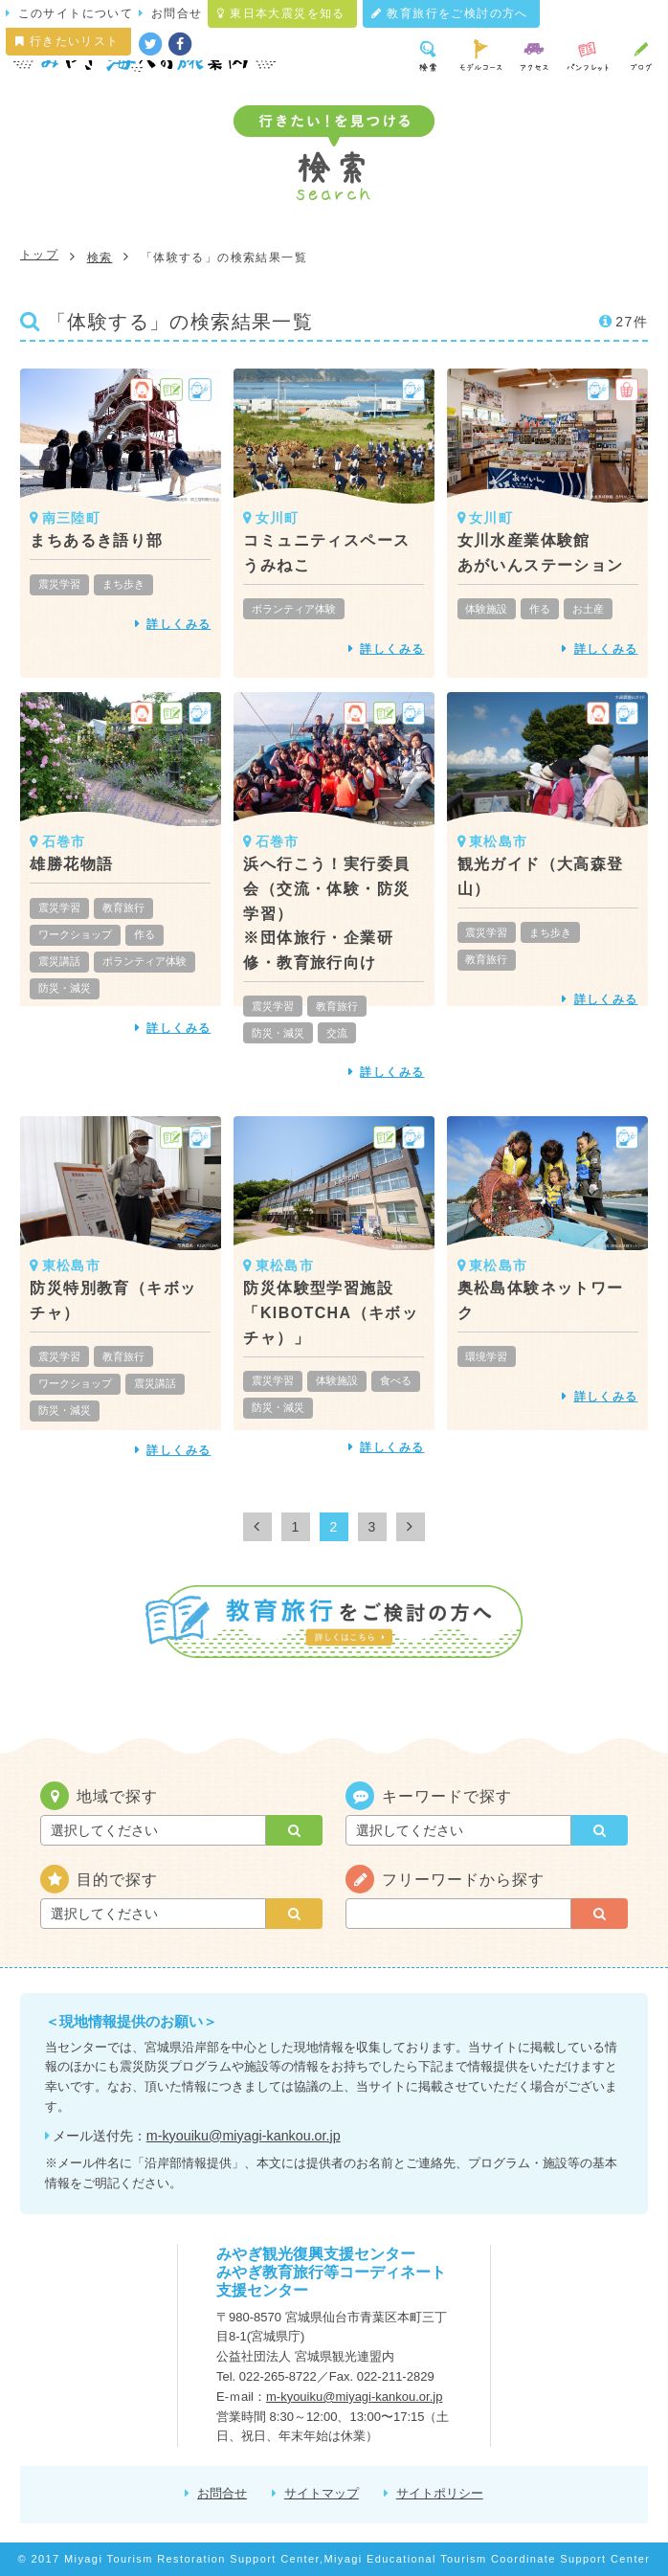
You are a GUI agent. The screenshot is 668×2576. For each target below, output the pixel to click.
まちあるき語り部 (96, 540)
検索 (100, 257)
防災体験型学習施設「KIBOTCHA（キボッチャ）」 (330, 1312)
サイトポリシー (439, 2493)
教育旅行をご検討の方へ (449, 13)
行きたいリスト (67, 41)
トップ (39, 254)
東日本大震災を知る (281, 13)
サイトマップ (321, 2493)
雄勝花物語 (71, 864)
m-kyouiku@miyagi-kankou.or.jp (243, 2135)
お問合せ (177, 13)
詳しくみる (178, 624)
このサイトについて (76, 13)
